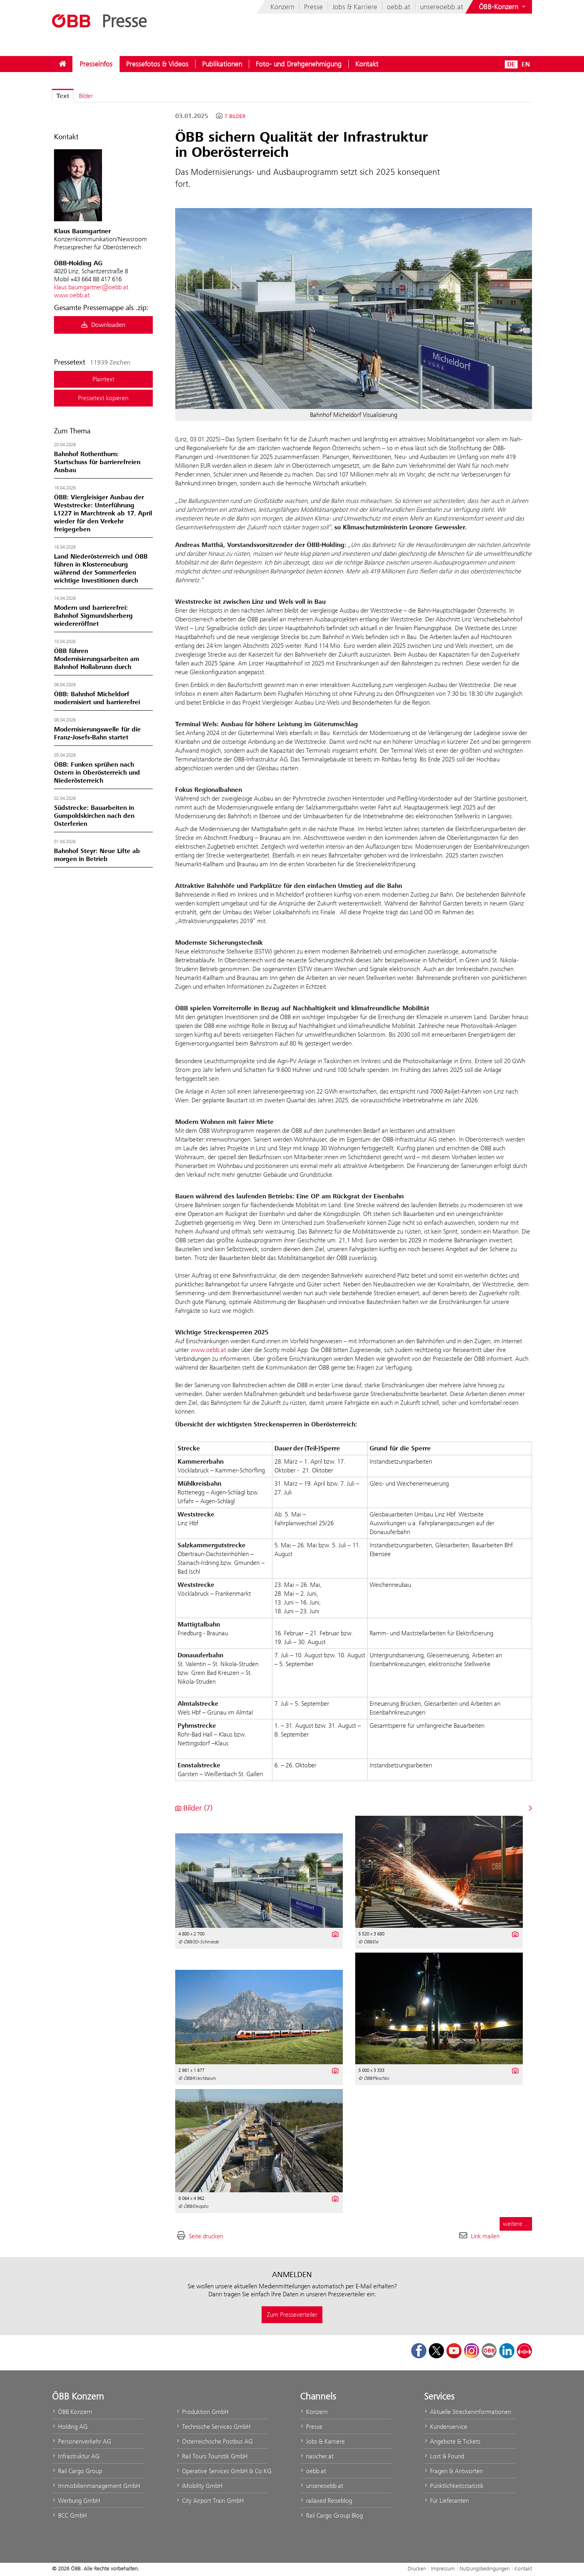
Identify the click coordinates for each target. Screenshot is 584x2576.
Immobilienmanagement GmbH (96, 2486)
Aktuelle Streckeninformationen (467, 2412)
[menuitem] (62, 64)
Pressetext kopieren (103, 398)
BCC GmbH (69, 2515)
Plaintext (103, 379)
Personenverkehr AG (81, 2441)
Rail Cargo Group (77, 2471)
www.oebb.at (72, 295)
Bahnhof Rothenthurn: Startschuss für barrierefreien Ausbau (97, 462)
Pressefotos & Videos (157, 64)
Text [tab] (62, 96)
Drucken (417, 2568)
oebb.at (398, 7)
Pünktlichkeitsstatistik (454, 2486)
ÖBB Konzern (72, 2412)
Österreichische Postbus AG (214, 2441)
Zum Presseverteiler (292, 2314)
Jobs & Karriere (354, 7)
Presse (313, 7)
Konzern (282, 7)
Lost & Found (444, 2456)
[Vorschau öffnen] (353, 308)
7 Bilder (235, 116)
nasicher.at (317, 2456)
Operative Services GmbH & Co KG (222, 2471)
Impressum (443, 2568)
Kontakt (366, 64)
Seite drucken (206, 2236)
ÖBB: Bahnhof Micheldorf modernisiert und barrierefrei (97, 698)
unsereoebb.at (441, 7)
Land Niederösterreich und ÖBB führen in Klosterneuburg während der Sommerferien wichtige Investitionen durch (101, 569)
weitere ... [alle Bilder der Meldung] (516, 2223)
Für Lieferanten (446, 2500)
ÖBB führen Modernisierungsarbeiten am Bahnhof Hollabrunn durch (96, 659)
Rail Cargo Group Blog (331, 2515)
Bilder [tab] (86, 96)
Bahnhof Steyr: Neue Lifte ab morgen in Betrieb (97, 855)
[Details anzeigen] (334, 1933)
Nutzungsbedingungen (485, 2568)
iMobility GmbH (199, 2486)
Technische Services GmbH (213, 2426)
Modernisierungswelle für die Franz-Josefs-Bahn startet (97, 733)
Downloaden (103, 325)
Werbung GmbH (76, 2500)
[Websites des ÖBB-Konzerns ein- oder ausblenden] (503, 7)
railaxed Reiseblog (326, 2500)
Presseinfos (96, 64)
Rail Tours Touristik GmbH (212, 2456)
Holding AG (70, 2426)
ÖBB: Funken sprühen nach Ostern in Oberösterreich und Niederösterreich (97, 773)
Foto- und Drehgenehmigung (299, 64)
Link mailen (485, 2236)
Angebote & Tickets (452, 2441)
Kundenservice (445, 2426)
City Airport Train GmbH (210, 2500)
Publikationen (222, 64)
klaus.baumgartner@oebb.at (91, 287)
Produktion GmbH (202, 2412)
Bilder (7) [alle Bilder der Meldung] (193, 1808)
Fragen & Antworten (453, 2471)
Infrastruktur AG (76, 2456)
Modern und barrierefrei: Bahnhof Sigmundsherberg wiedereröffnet (93, 616)
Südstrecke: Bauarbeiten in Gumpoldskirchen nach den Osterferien (94, 816)
